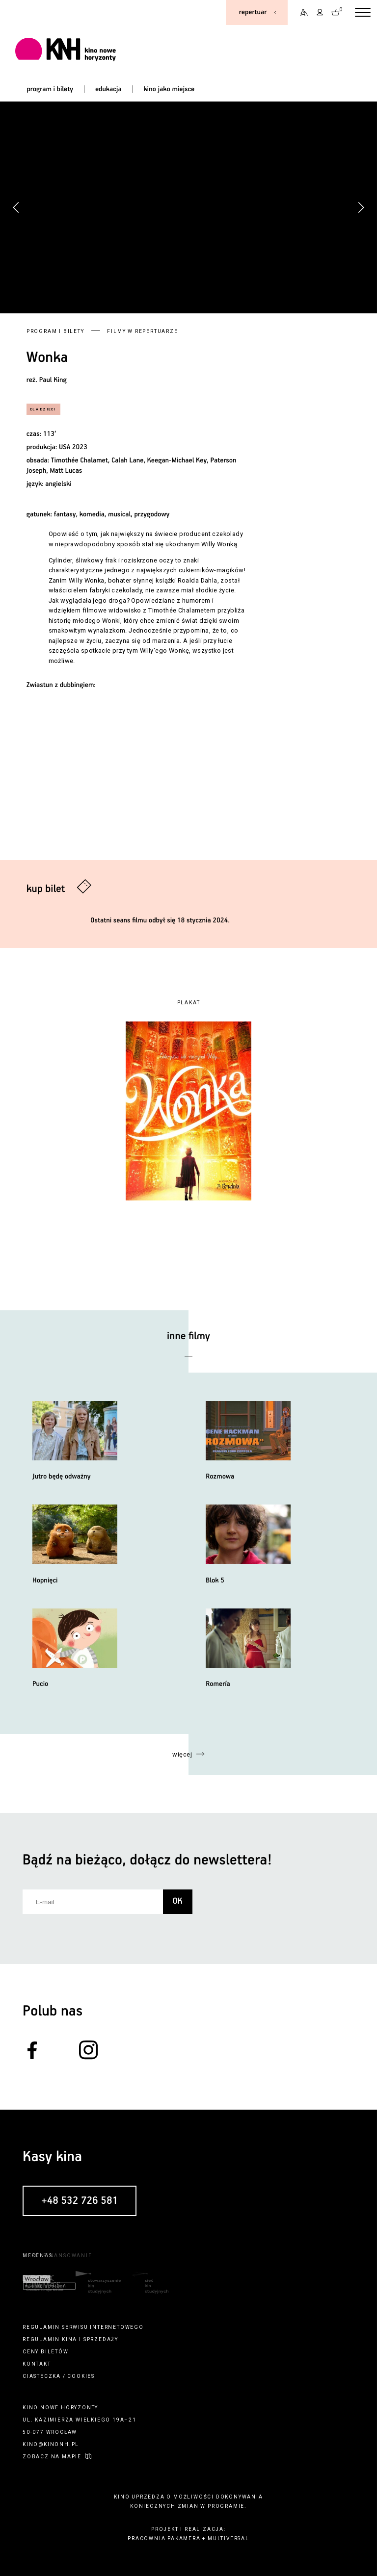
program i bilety (50, 89)
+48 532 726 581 (79, 2201)
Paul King (53, 380)
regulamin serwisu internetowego (83, 2327)
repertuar (253, 12)
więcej (182, 1754)
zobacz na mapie (52, 2456)
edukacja (108, 89)
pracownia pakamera (164, 2538)
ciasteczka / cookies (59, 2376)
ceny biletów (46, 2351)
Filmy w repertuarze (142, 331)
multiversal (228, 2538)
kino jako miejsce (168, 89)
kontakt (37, 2364)
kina (69, 2339)
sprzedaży (100, 2339)
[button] (361, 207)
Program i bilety (55, 331)
